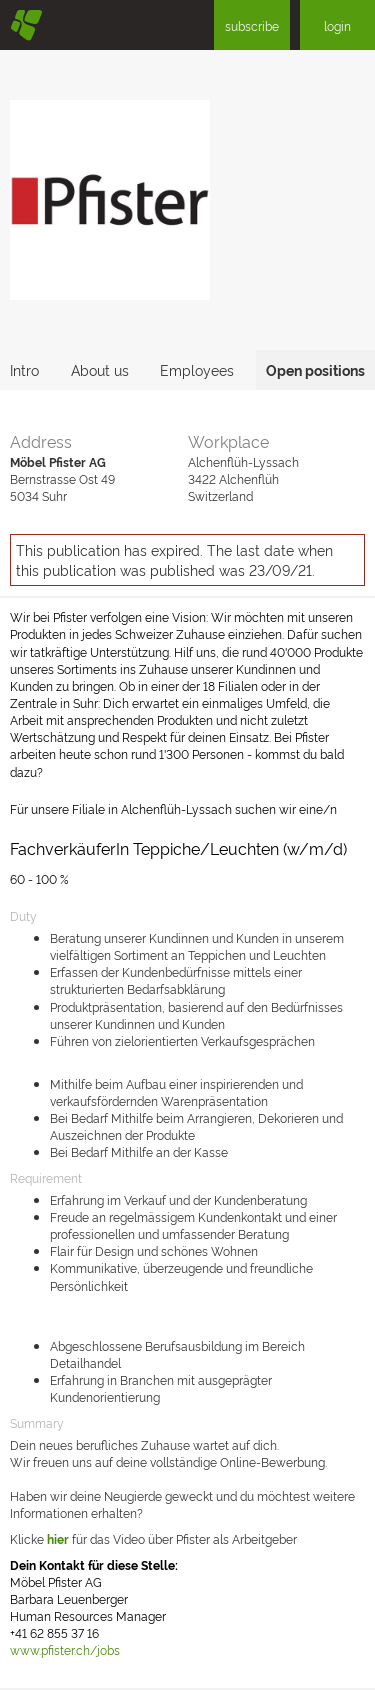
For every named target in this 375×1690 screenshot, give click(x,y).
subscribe (252, 25)
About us (100, 369)
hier (58, 1538)
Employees (197, 369)
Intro (24, 369)
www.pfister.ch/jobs (65, 1649)
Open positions (315, 369)
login (337, 25)
